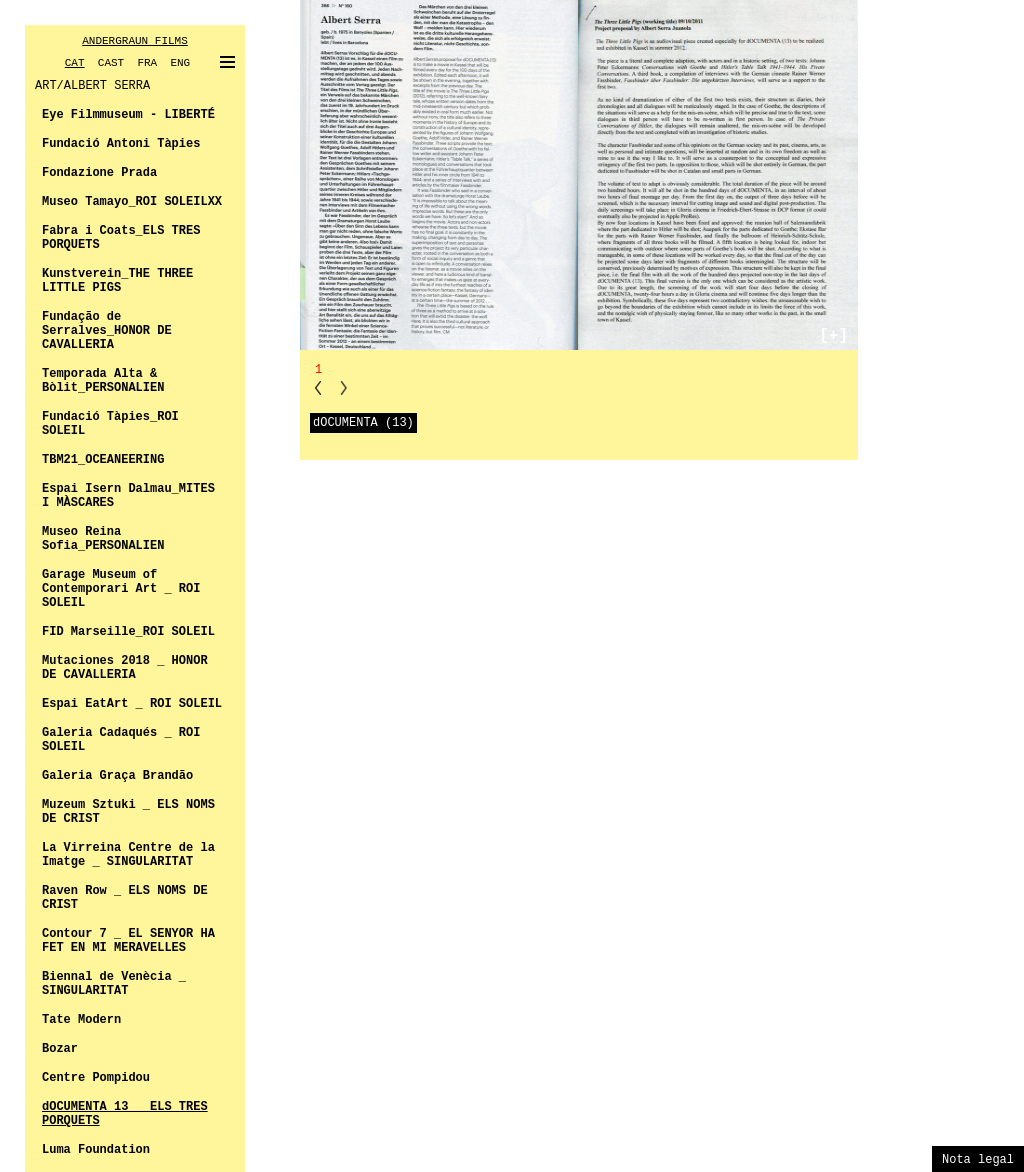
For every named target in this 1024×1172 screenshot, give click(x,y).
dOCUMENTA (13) (363, 423)
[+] (833, 336)
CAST (111, 63)
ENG (180, 63)
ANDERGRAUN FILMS (135, 41)
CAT (75, 63)
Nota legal (978, 1160)
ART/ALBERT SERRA (92, 86)
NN (344, 387)
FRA (147, 63)
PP (318, 387)
